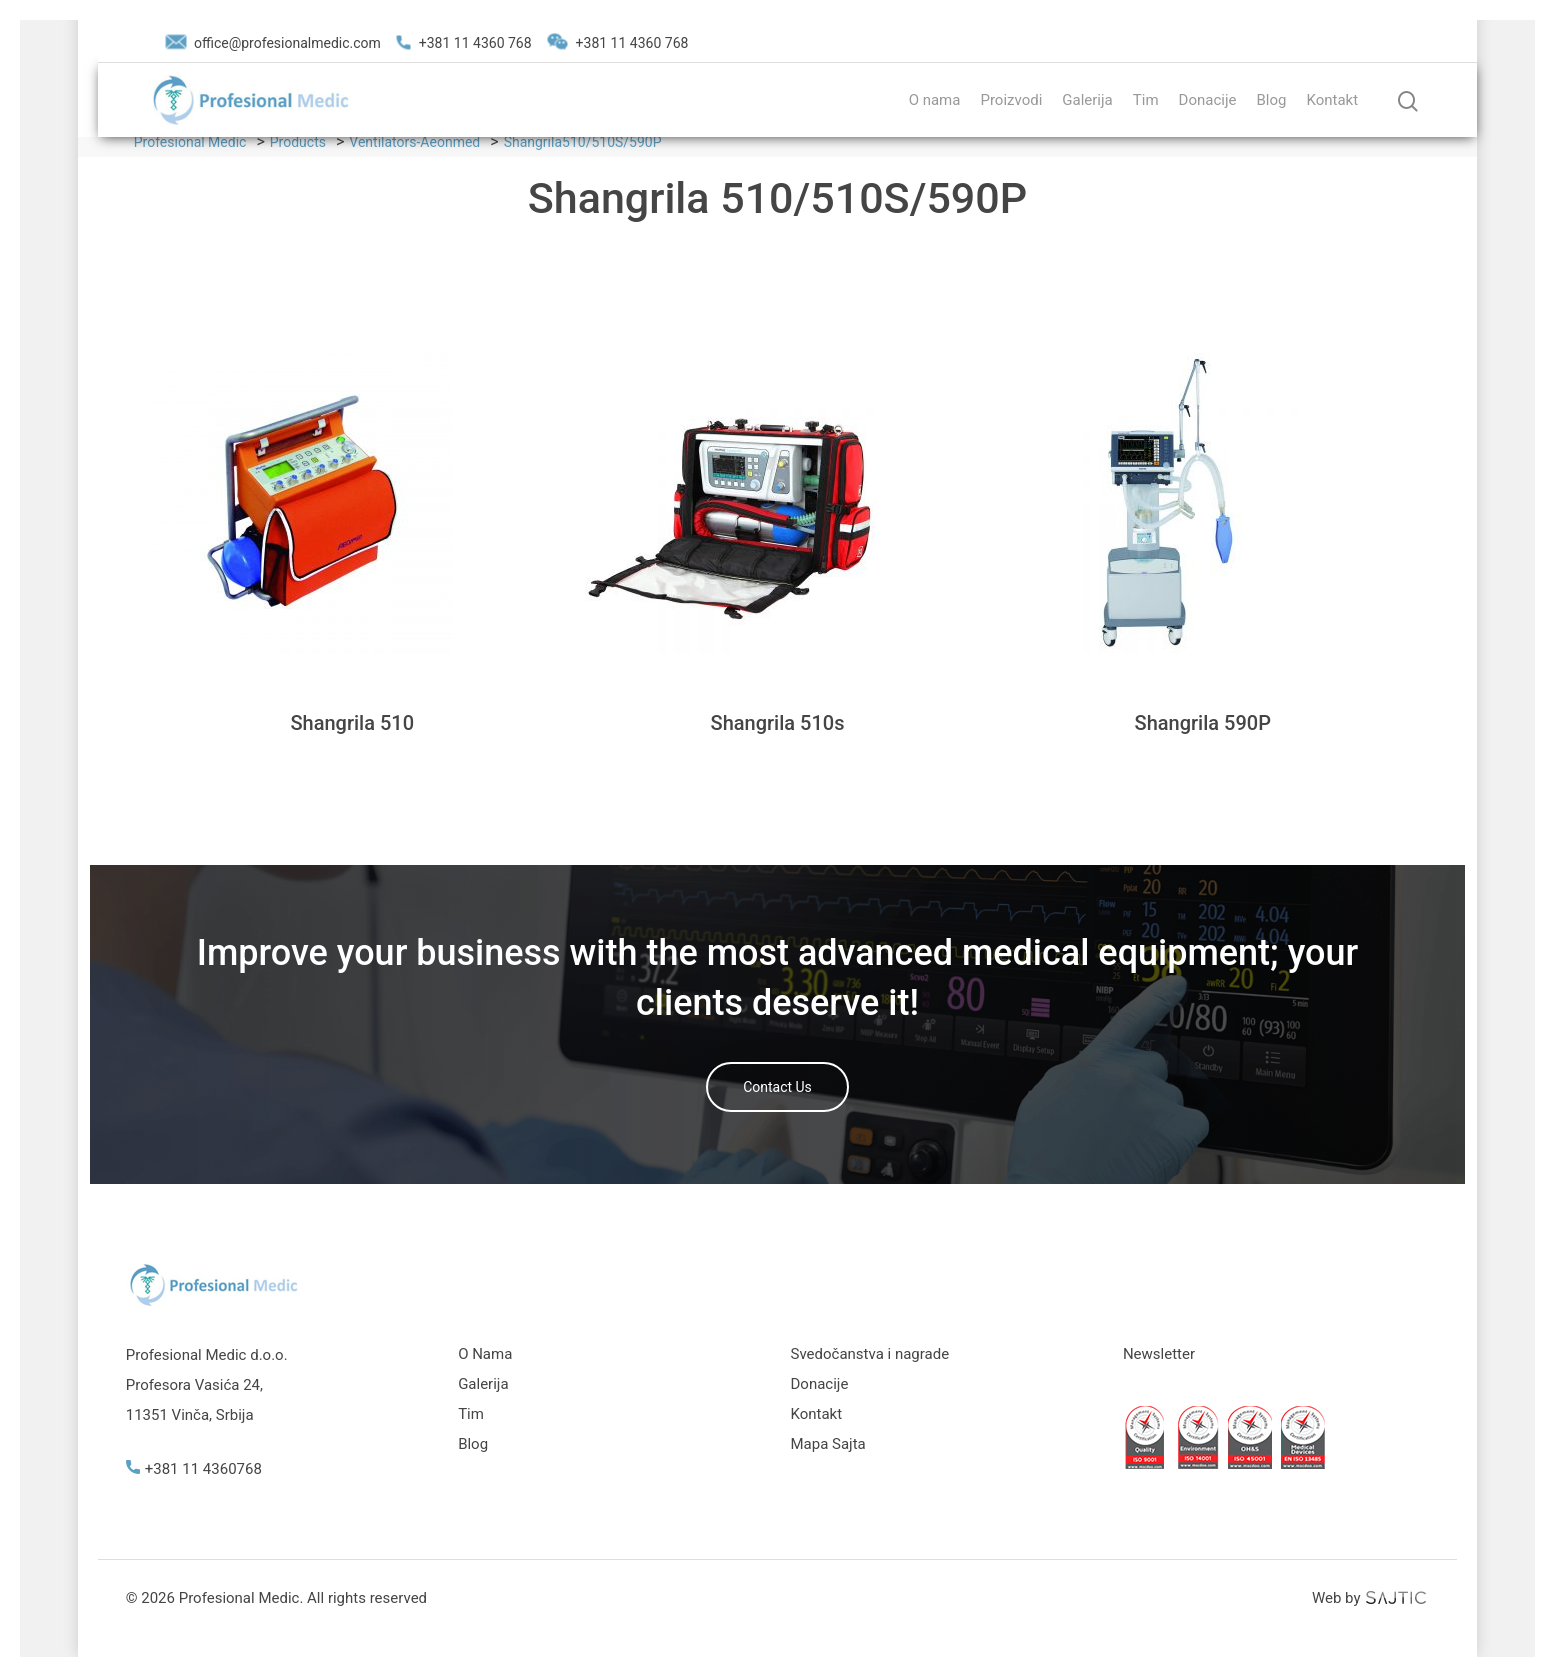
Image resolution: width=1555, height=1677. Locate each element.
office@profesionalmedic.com (273, 43)
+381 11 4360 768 (464, 43)
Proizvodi (1011, 100)
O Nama (485, 1354)
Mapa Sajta (828, 1444)
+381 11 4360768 (194, 1469)
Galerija (1087, 100)
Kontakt (1332, 100)
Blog (1271, 100)
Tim (1146, 100)
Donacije (1208, 100)
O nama (935, 100)
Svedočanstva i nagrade (870, 1354)
